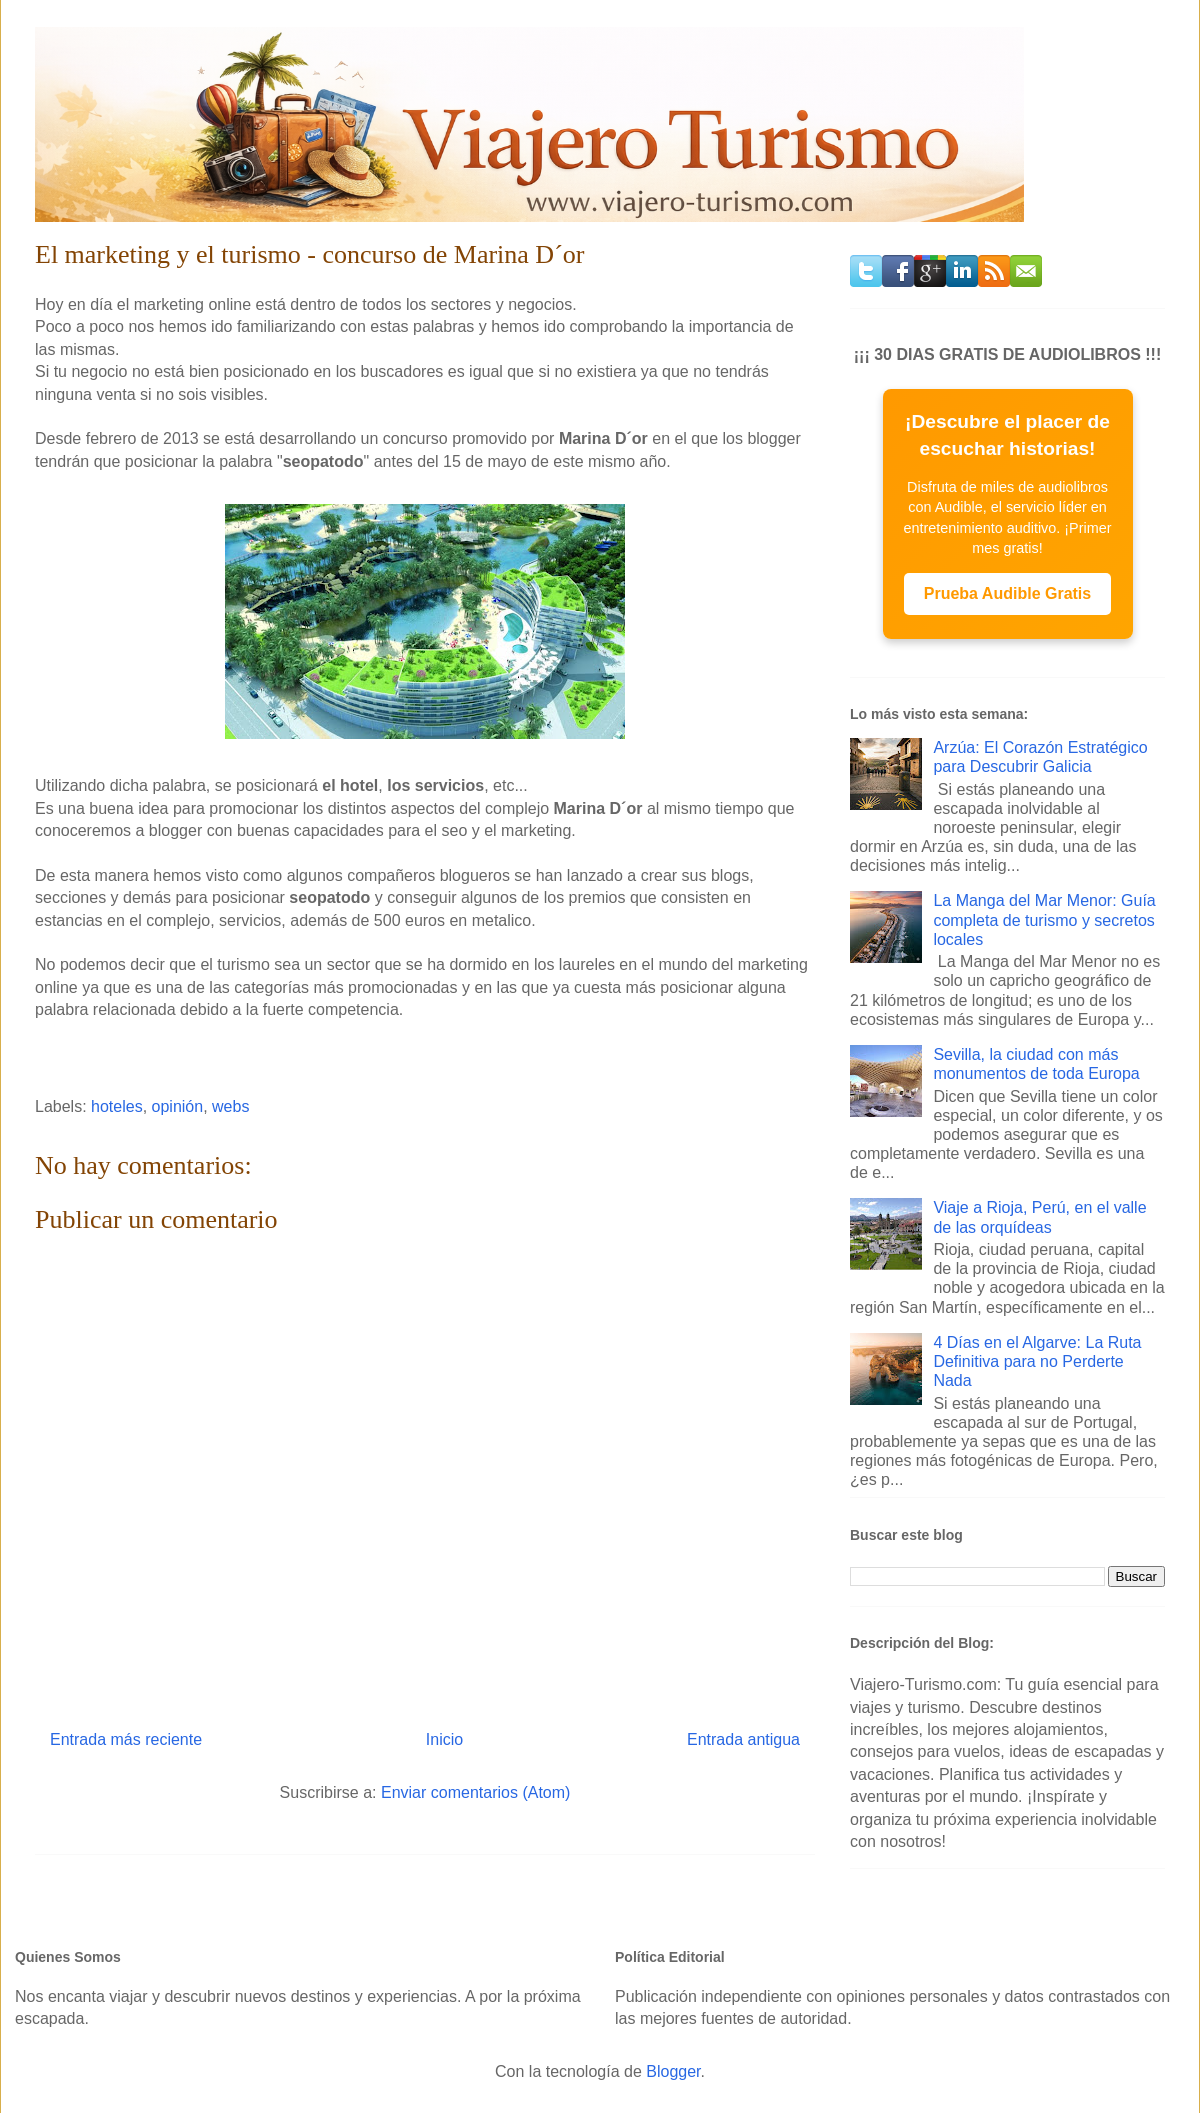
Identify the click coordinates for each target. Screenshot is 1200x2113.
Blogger (673, 2071)
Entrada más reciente (126, 1739)
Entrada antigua (743, 1739)
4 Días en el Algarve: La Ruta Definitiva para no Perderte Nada (1037, 1361)
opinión (178, 1106)
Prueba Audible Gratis (1007, 593)
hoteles (117, 1106)
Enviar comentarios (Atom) (475, 1792)
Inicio (444, 1739)
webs (230, 1106)
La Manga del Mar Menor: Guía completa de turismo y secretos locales (1044, 919)
